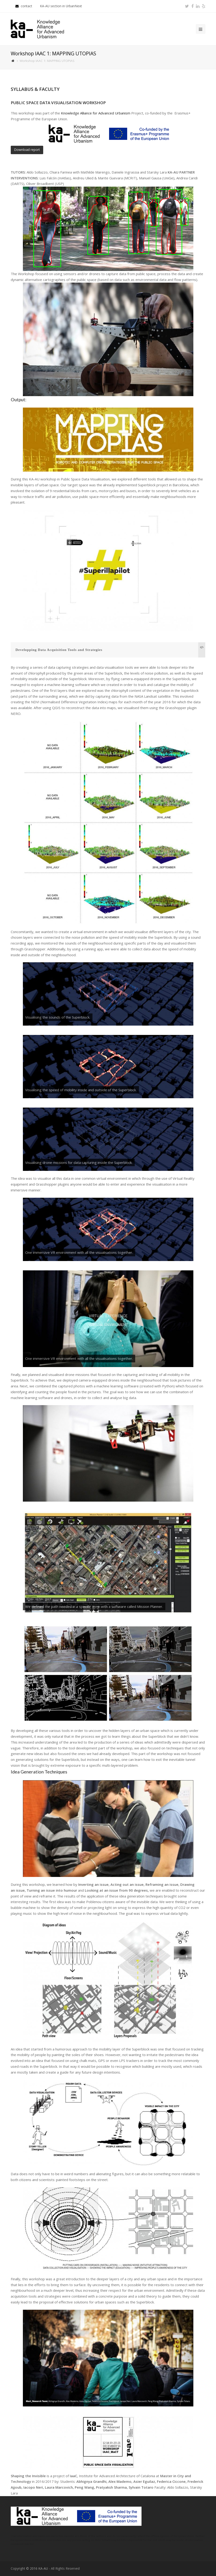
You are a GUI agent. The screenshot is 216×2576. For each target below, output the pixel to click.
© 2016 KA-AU (37, 2568)
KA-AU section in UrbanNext (61, 6)
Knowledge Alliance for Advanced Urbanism (95, 113)
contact (27, 6)
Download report (27, 149)
